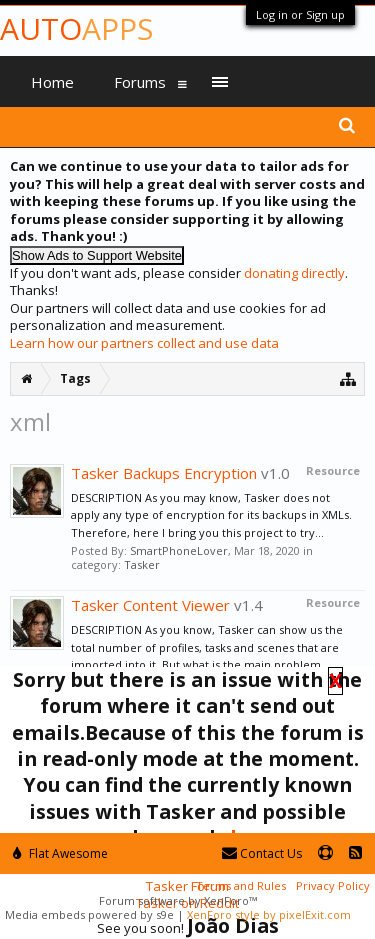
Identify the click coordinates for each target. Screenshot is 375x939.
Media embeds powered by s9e (89, 914)
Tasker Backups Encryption (164, 473)
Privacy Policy (333, 885)
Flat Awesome (60, 853)
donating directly (294, 273)
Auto (76, 28)
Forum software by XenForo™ (178, 900)
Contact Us (262, 853)
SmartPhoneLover (179, 550)
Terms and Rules (241, 885)
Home (52, 82)
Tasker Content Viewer (150, 605)
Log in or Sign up (300, 14)
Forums (140, 82)
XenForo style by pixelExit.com (269, 914)
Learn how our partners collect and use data (144, 343)
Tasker (142, 564)
